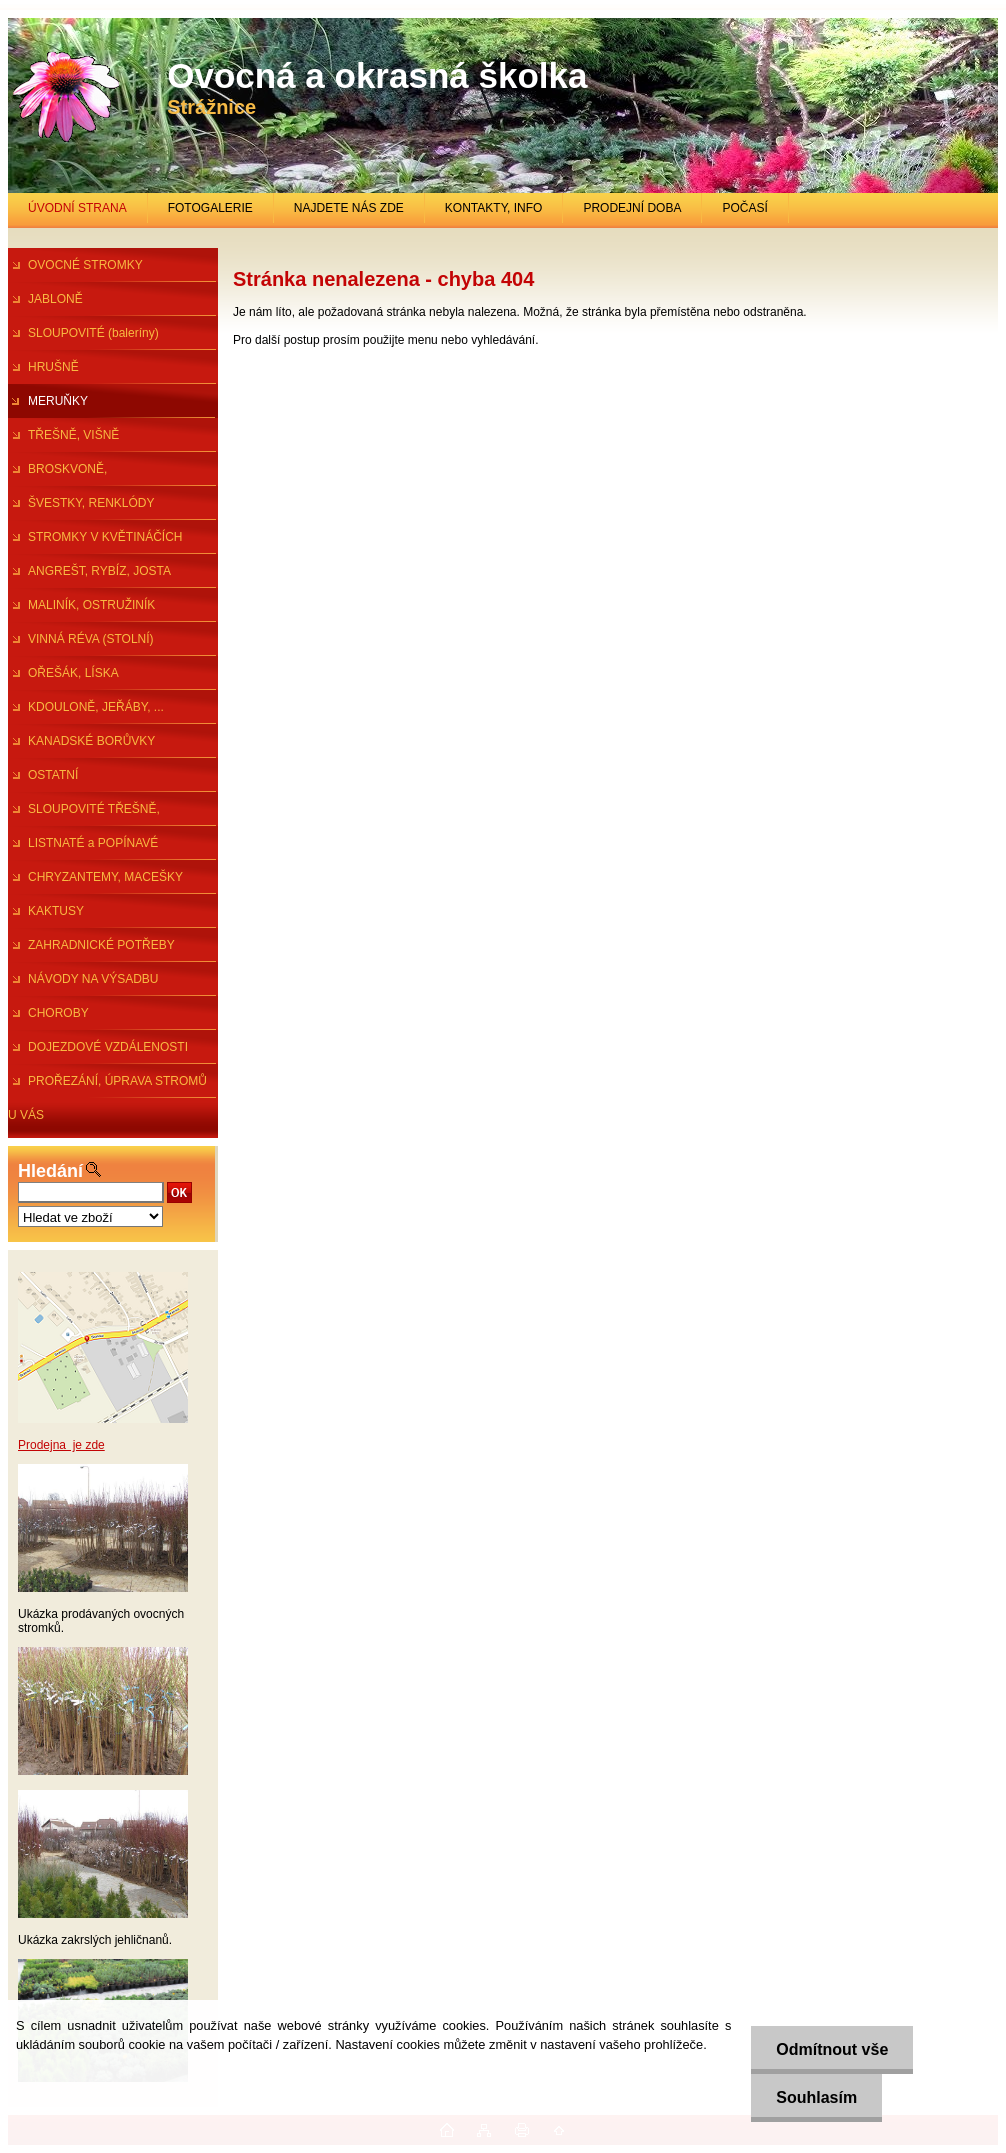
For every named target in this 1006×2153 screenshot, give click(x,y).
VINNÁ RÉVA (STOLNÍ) (91, 639)
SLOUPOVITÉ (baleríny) (93, 333)
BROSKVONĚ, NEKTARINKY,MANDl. (67, 474)
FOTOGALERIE (210, 208)
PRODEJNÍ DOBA (632, 208)
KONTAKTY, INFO (494, 208)
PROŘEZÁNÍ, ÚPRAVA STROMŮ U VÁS (107, 1086)
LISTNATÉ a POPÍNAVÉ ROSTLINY (83, 848)
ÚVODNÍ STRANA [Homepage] (77, 208)
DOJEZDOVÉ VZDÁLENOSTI (108, 1047)
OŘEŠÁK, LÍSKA (73, 673)
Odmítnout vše (832, 2049)
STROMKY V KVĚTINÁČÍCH (105, 537)
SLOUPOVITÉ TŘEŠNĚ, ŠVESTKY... (84, 814)
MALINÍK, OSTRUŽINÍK (91, 605)
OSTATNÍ (53, 775)
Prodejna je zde (61, 1445)
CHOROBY (58, 1013)
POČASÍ (744, 208)
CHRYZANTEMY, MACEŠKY (105, 877)
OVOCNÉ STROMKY (85, 265)
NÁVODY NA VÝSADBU (93, 979)
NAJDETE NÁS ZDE (349, 208)
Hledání (50, 1171)
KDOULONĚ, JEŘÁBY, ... (96, 707)
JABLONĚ (55, 299)
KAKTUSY (56, 911)
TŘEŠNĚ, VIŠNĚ (73, 435)
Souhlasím (816, 2097)
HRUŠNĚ (53, 367)
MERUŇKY (58, 401)
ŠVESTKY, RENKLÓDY (91, 503)
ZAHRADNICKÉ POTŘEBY (101, 945)
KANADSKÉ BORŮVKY (91, 741)
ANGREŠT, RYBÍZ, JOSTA (99, 571)
